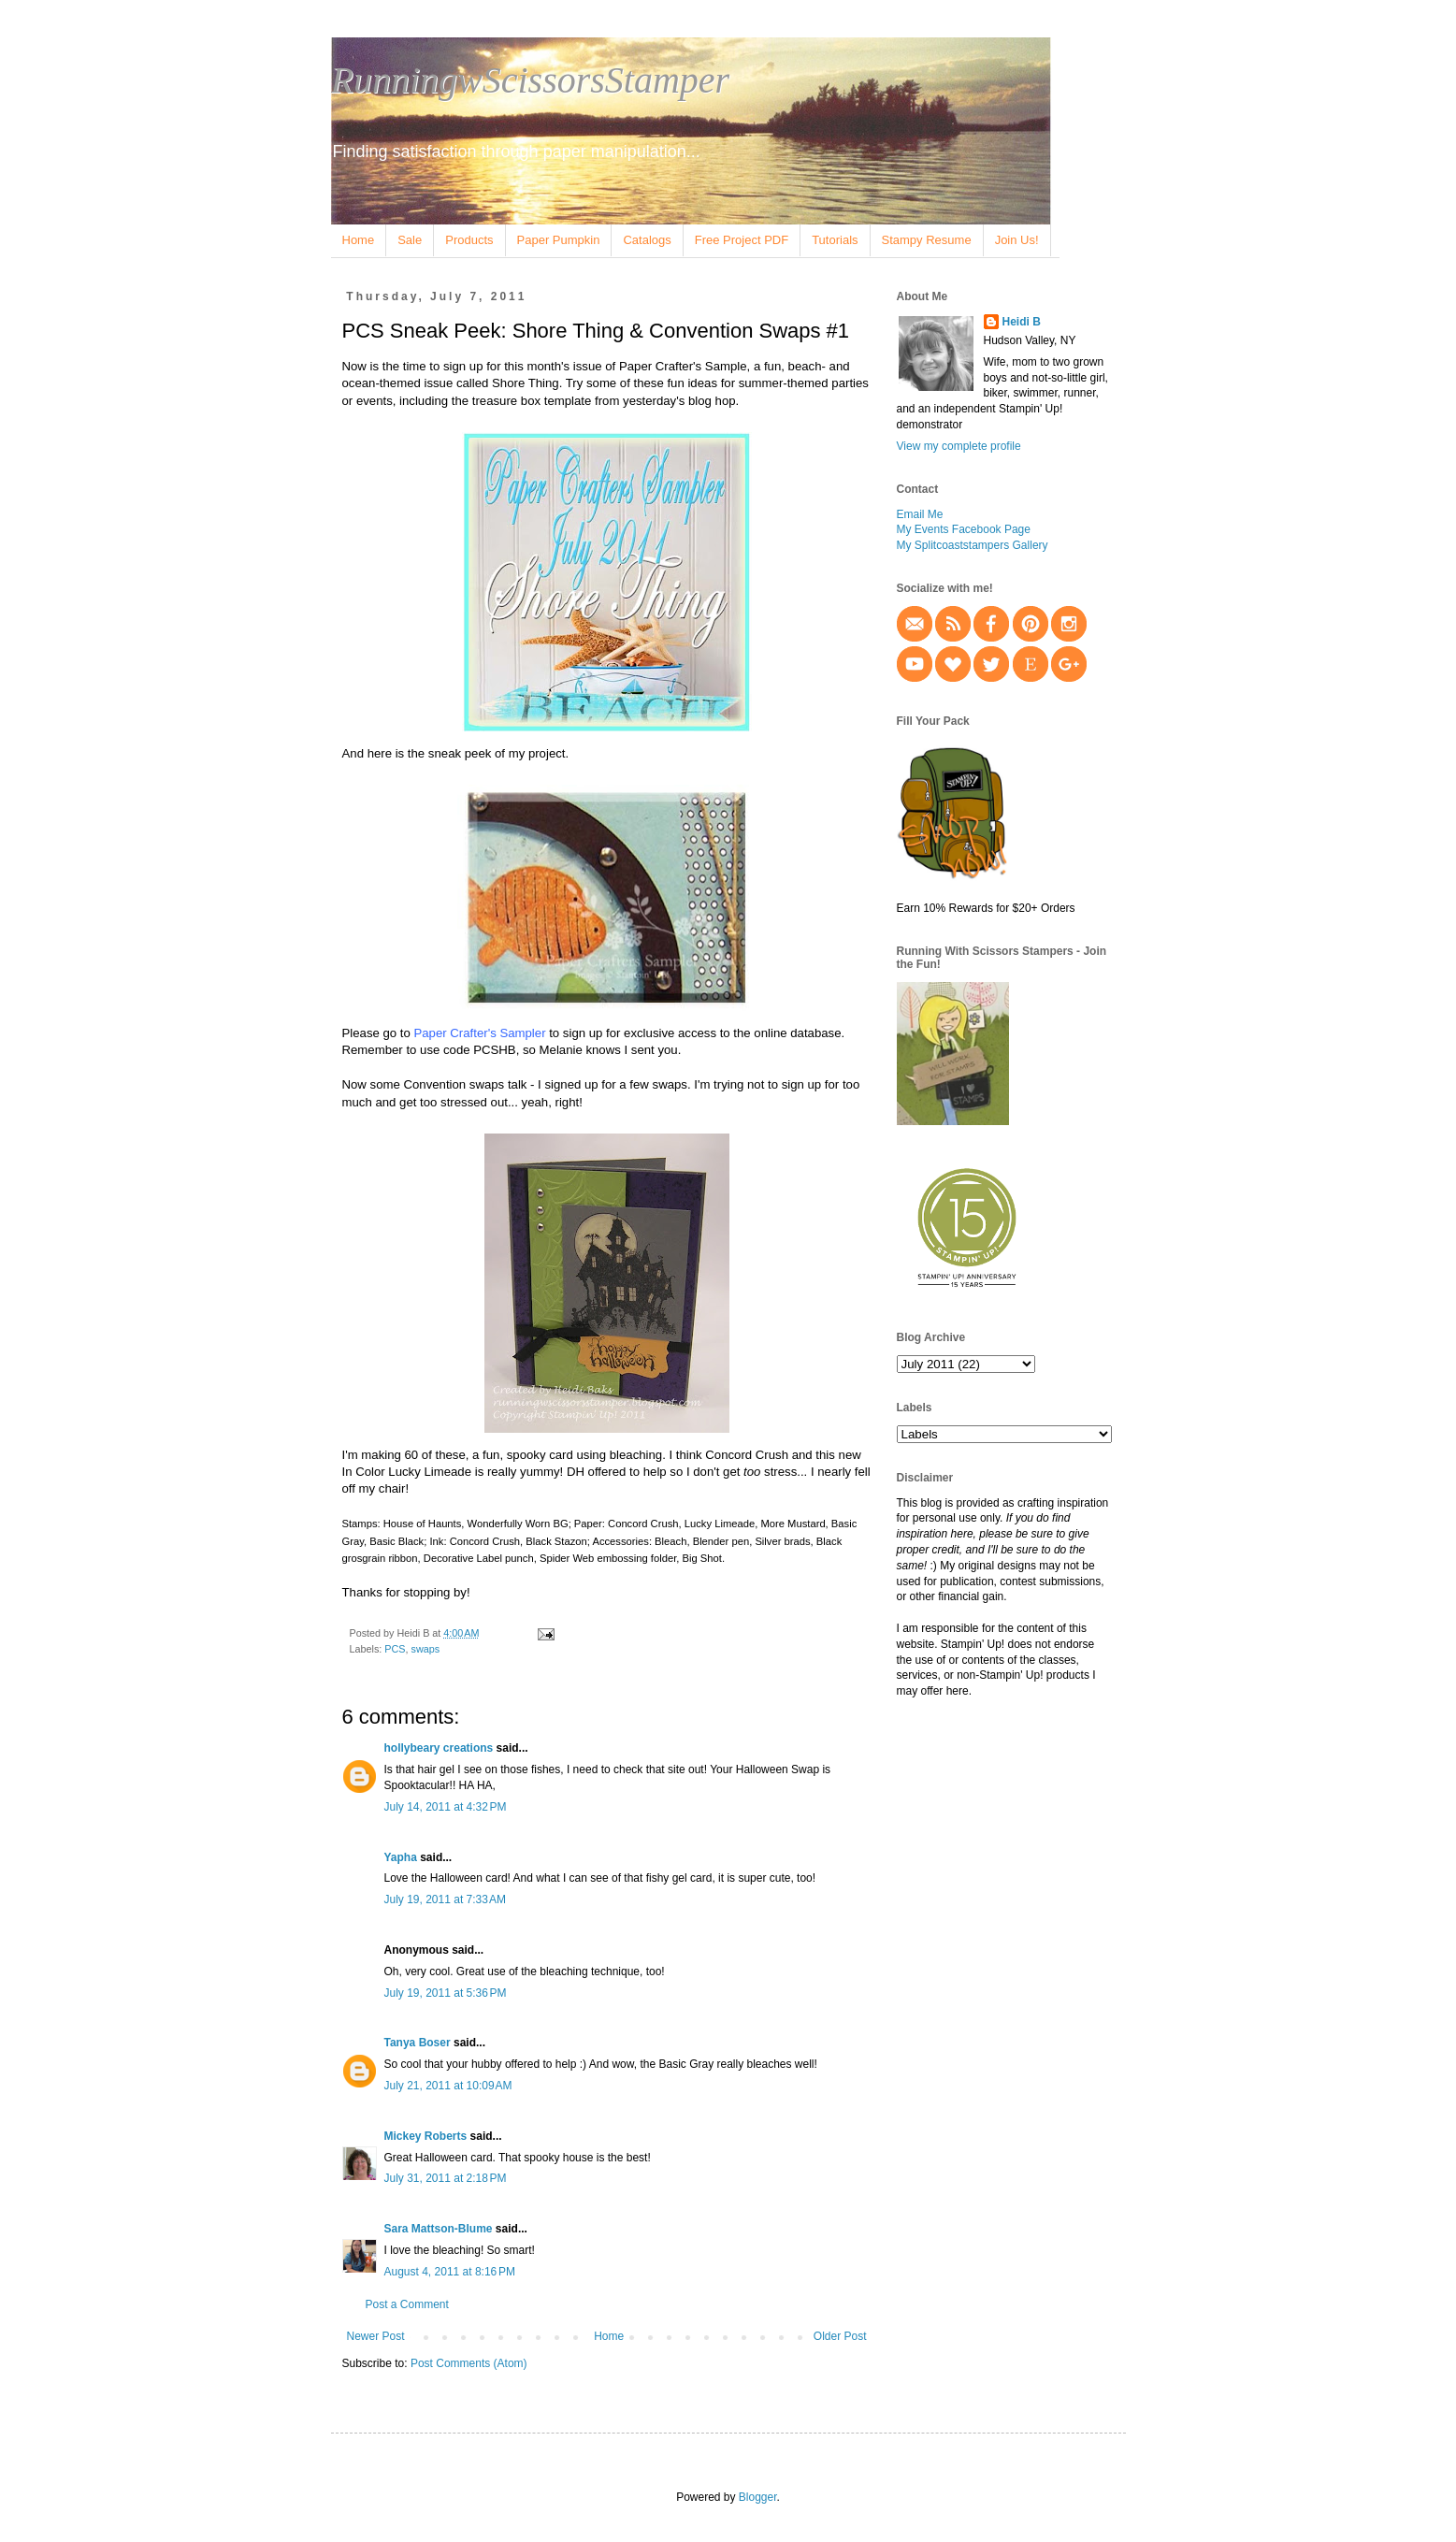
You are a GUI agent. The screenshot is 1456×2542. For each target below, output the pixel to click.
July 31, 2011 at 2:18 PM (445, 2178)
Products (469, 240)
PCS (394, 1648)
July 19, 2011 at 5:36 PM (445, 1993)
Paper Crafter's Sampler (479, 1033)
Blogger (758, 2497)
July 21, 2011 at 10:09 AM (448, 2085)
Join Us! (1017, 240)
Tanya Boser (417, 2042)
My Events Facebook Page (964, 529)
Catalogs (646, 240)
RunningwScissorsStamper (530, 80)
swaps (425, 1648)
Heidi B (1021, 321)
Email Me (920, 514)
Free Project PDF (741, 240)
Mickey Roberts (426, 2136)
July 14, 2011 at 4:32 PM (445, 1806)
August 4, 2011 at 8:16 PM (449, 2271)
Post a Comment (407, 2304)
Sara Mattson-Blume (438, 2228)
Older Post (840, 2336)
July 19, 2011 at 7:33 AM (445, 1899)
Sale (409, 240)
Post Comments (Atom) (469, 2363)
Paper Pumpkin (558, 240)
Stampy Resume (927, 240)
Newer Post (376, 2336)
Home (358, 240)
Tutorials (835, 240)
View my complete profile (959, 446)
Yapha (400, 1857)
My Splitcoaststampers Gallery (972, 545)
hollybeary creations (439, 1748)
